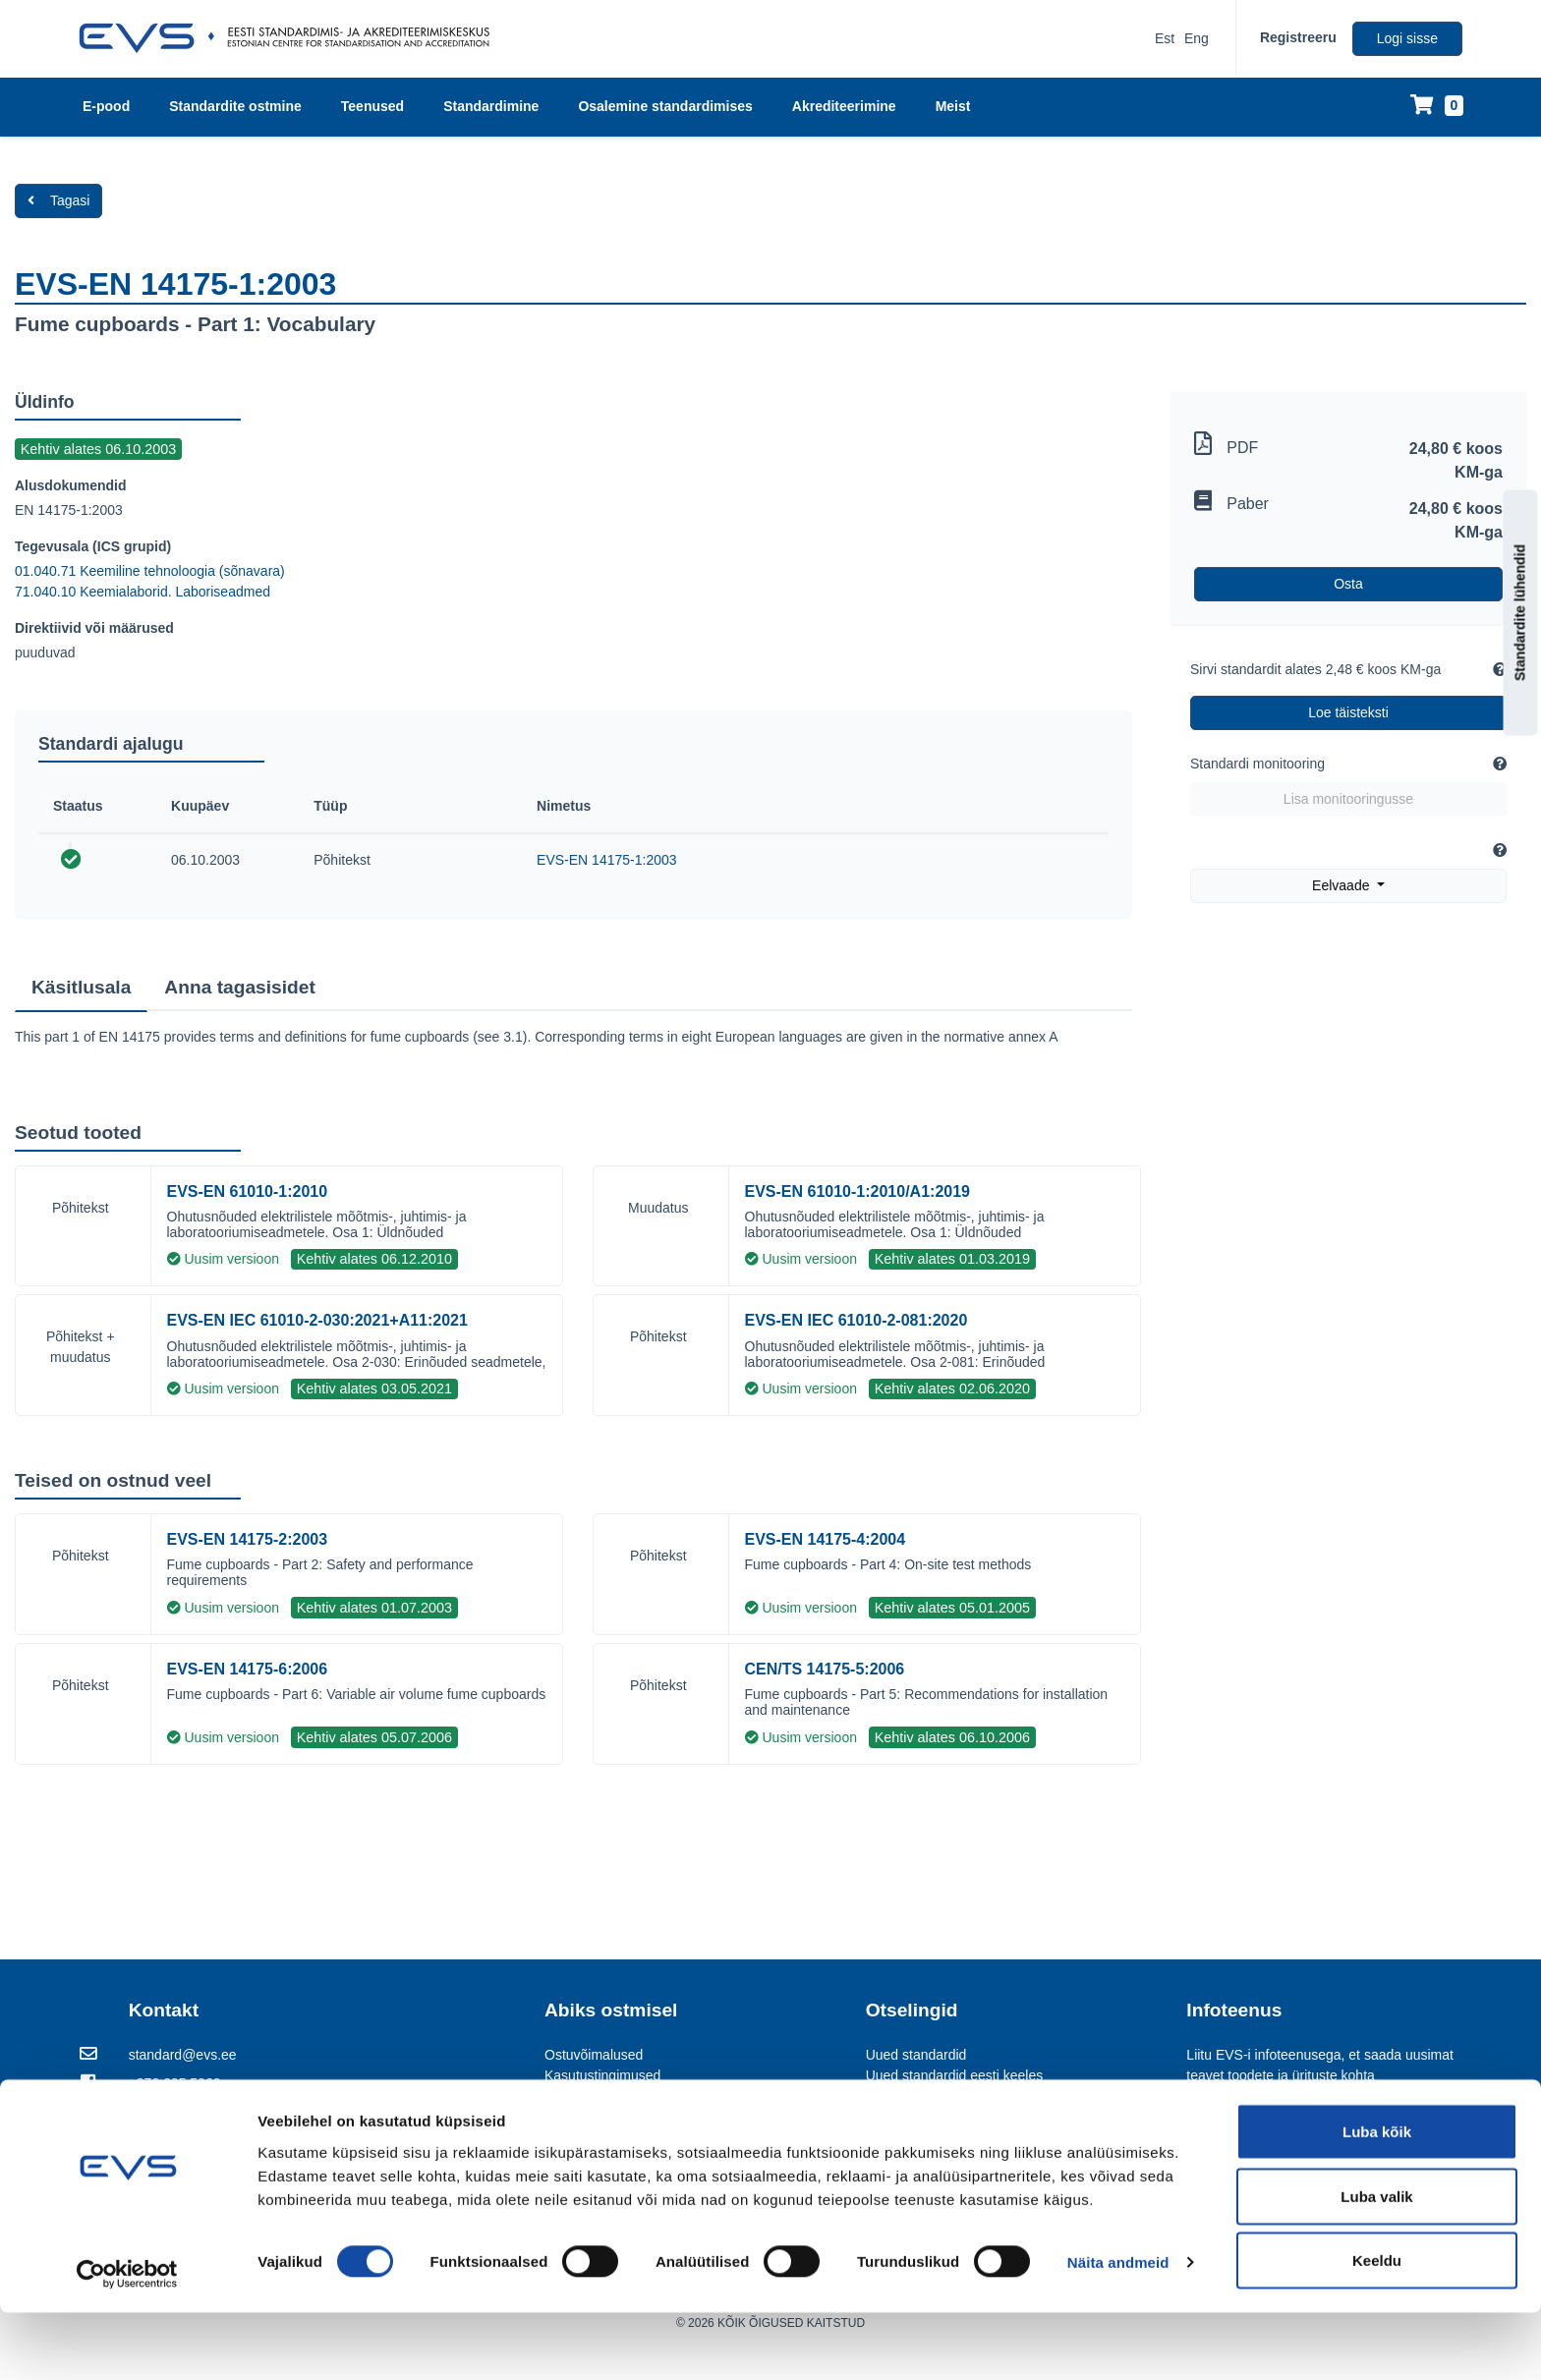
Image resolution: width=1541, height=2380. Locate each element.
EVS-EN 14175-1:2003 (606, 860)
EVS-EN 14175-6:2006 (247, 1669)
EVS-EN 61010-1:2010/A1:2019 (857, 1191)
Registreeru (1298, 37)
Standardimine (491, 106)
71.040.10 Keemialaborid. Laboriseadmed (142, 591)
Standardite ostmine (235, 106)
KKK (558, 2117)
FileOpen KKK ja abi (606, 2137)
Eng (1196, 38)
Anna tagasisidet (239, 987)
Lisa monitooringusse (1348, 799)
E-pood (106, 106)
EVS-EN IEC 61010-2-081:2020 (856, 1320)
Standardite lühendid (1520, 611)
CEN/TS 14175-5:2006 (825, 1669)
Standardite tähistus (605, 2096)
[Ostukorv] (1437, 107)
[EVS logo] (291, 38)
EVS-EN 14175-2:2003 (247, 1539)
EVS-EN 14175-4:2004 (825, 1539)
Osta (1348, 584)
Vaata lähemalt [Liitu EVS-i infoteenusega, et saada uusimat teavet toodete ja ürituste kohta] (1332, 2126)
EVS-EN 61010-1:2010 (247, 1191)
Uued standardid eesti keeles (955, 2075)
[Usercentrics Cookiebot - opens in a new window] (127, 2341)
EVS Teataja (904, 2117)
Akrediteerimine (844, 106)
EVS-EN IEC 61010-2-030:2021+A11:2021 (317, 1320)
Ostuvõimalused (593, 2055)
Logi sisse (1407, 38)
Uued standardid (916, 2055)
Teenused (372, 106)
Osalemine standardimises (665, 106)
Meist (953, 106)
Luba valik (1376, 2263)
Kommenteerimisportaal (938, 2096)
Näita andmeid (1118, 2329)
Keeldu (1376, 2327)
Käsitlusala (81, 987)
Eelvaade (1342, 885)
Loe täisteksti (1348, 712)
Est (1164, 38)
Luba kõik (1376, 2198)
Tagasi (58, 200)
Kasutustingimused (602, 2075)
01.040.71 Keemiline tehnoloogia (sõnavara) (150, 571)
